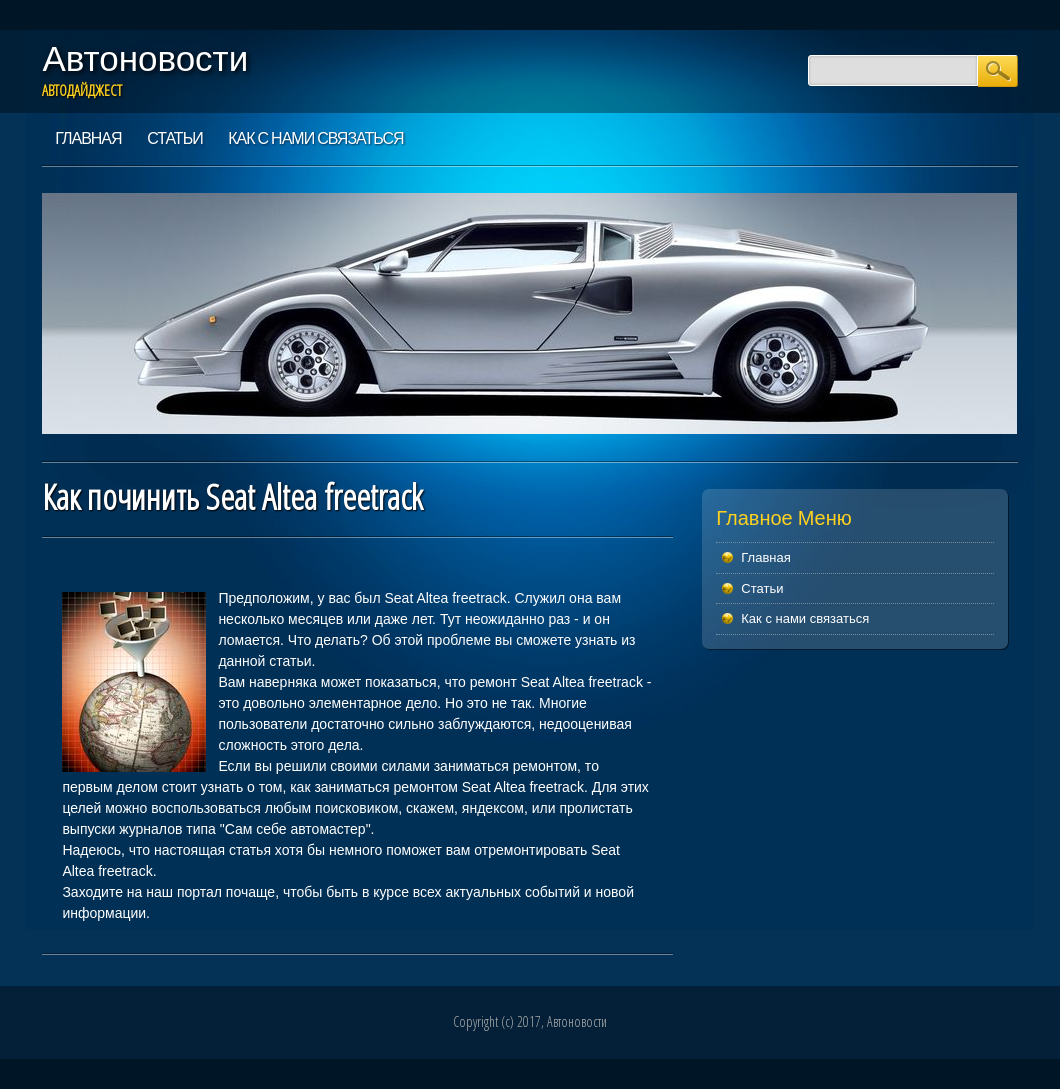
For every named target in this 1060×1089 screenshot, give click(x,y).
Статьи (174, 138)
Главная (88, 138)
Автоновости (145, 58)
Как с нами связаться (315, 138)
